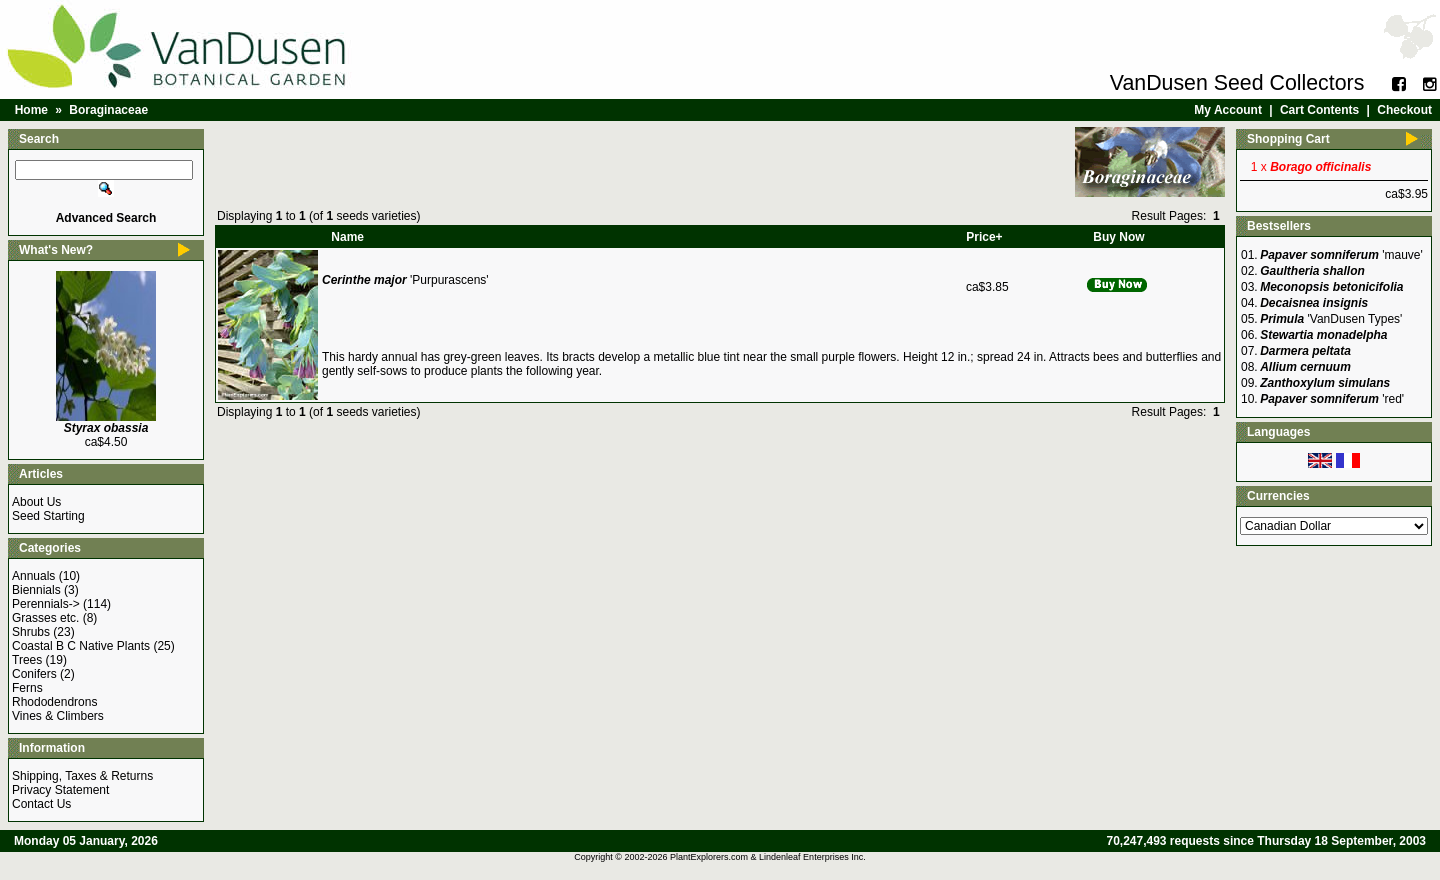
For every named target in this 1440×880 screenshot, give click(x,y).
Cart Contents (1319, 110)
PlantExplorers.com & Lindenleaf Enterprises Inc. (768, 857)
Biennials (36, 590)
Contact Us (41, 804)
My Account (1228, 110)
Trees (27, 660)
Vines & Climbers (58, 716)
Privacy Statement (60, 790)
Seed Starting (48, 516)
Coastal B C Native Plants (81, 646)
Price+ (984, 237)
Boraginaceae (108, 110)
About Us (36, 502)
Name (347, 237)
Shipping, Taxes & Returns (82, 776)
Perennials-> (46, 604)
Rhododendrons (54, 702)
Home (31, 110)
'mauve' (1341, 255)
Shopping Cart (1288, 139)
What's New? (56, 250)
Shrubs (31, 632)
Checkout (1404, 110)
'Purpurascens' (405, 280)
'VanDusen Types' (1331, 319)
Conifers (34, 674)
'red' (1332, 399)
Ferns (27, 688)
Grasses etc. (45, 618)
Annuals (33, 576)
